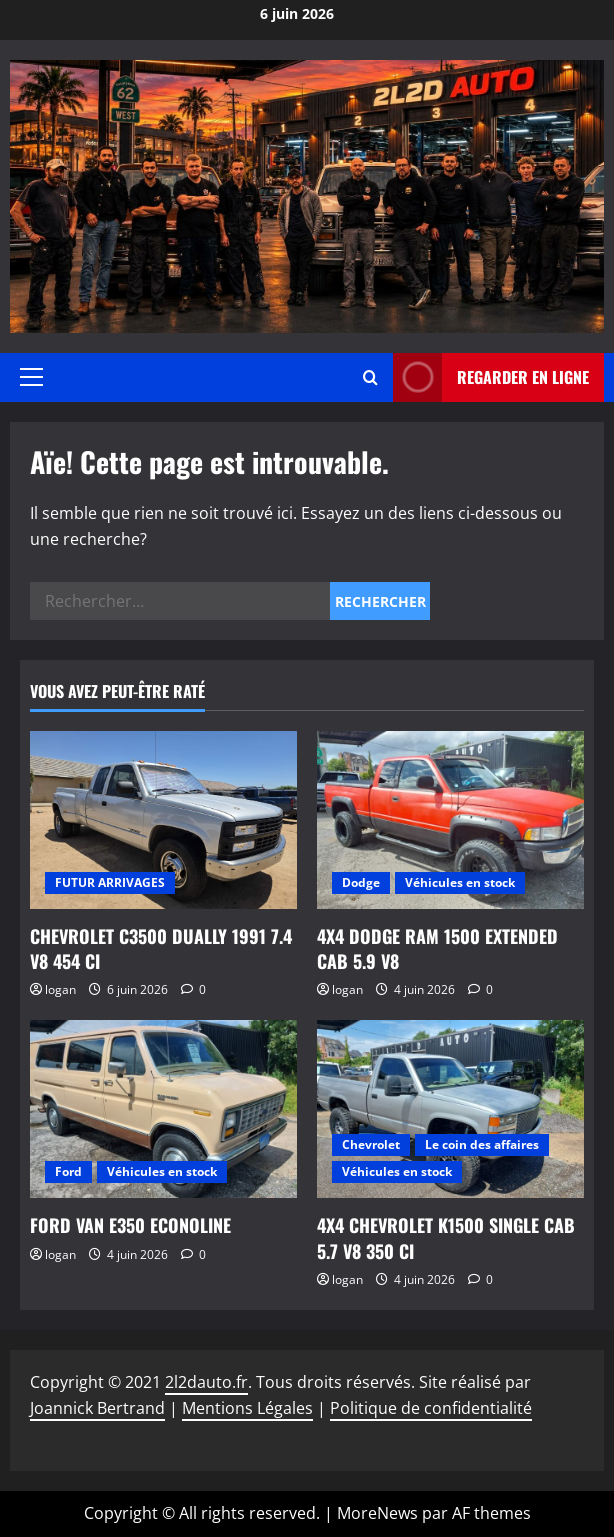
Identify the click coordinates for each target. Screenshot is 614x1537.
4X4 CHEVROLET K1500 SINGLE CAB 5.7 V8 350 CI (446, 1237)
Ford (68, 1171)
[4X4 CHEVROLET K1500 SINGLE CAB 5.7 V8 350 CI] (450, 1109)
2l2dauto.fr (206, 1382)
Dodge (361, 882)
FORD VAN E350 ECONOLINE (130, 1225)
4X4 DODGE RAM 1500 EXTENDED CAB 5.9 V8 (437, 948)
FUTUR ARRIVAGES (110, 882)
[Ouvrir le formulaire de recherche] (370, 377)
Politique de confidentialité (431, 1408)
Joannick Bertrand (97, 1408)
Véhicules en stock (460, 882)
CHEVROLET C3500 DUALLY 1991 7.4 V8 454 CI (161, 948)
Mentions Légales (247, 1408)
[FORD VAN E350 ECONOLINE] (163, 1109)
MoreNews (377, 1513)
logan (60, 989)
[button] (31, 377)
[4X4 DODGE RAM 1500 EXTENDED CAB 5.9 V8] (450, 820)
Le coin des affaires (482, 1144)
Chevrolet (371, 1144)
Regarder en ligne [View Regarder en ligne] (491, 377)
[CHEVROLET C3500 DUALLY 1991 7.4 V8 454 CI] (163, 820)
